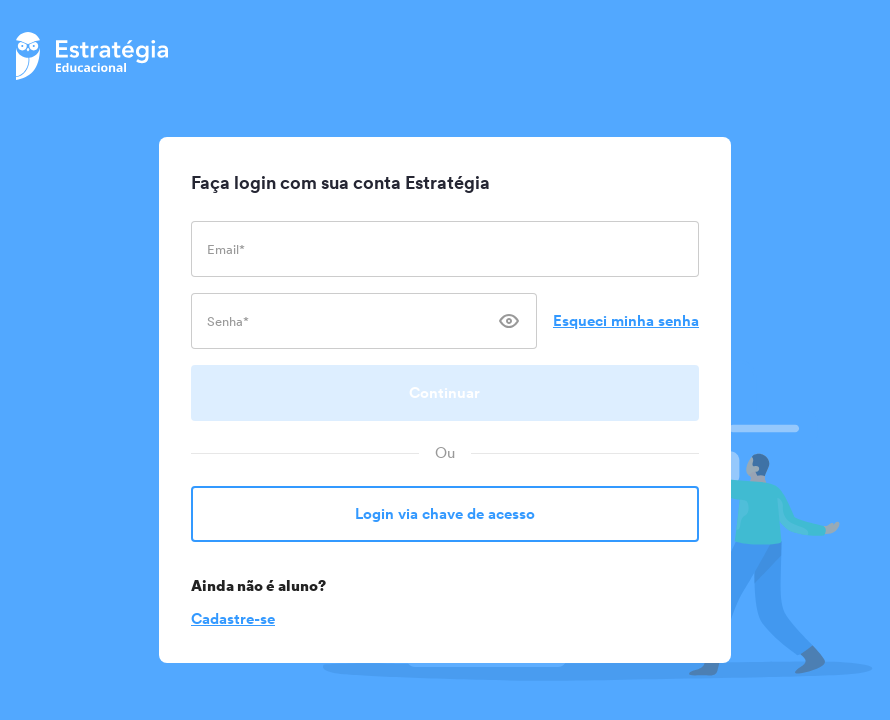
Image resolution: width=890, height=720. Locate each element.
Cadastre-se (233, 618)
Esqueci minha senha (626, 320)
